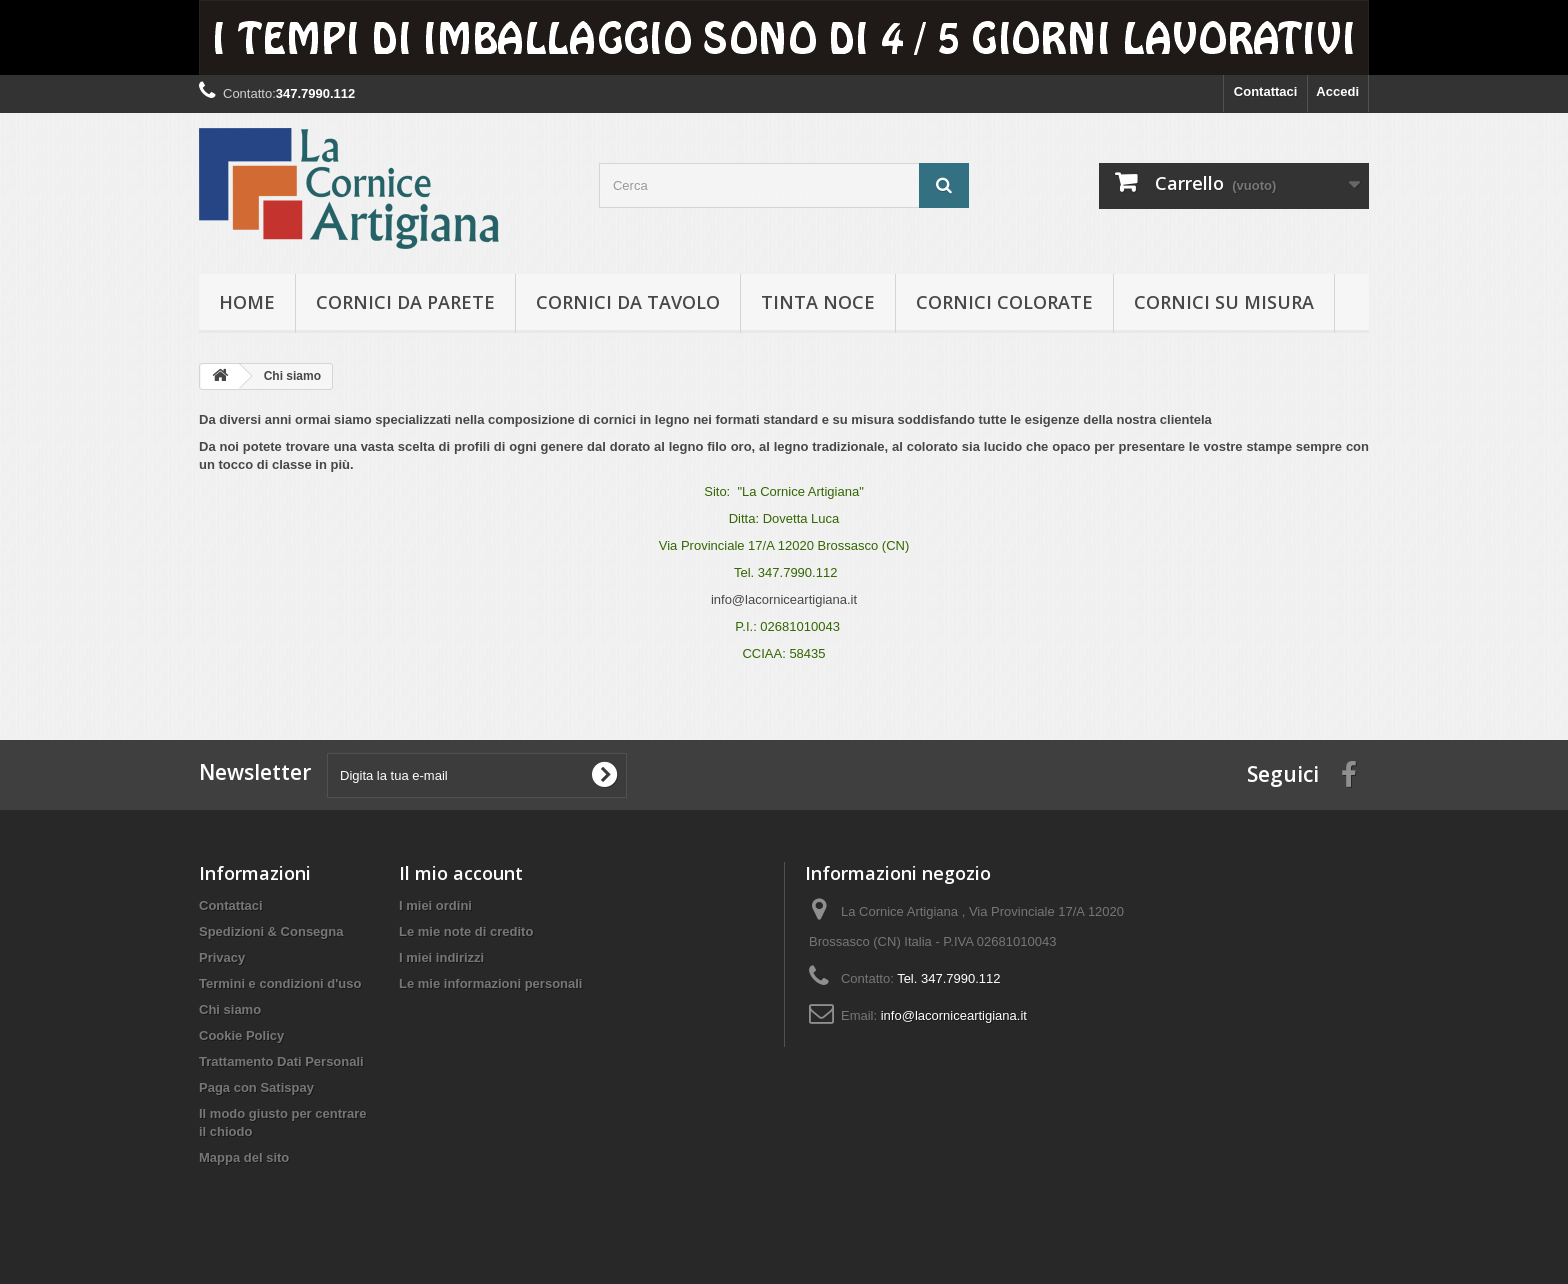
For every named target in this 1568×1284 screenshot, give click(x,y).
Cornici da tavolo (628, 302)
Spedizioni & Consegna (271, 931)
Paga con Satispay (256, 1087)
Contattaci (1266, 91)
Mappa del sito (244, 1157)
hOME (247, 302)
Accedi (1337, 91)
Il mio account (461, 873)
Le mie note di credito (466, 931)
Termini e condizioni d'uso (280, 983)
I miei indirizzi (441, 957)
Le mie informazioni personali (490, 983)
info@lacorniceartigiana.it (784, 599)
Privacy (222, 957)
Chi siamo (230, 1009)
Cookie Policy (241, 1035)
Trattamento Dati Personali (281, 1061)
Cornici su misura (1224, 302)
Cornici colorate (1004, 302)
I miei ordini (435, 905)
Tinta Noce (818, 302)
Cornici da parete (405, 302)
